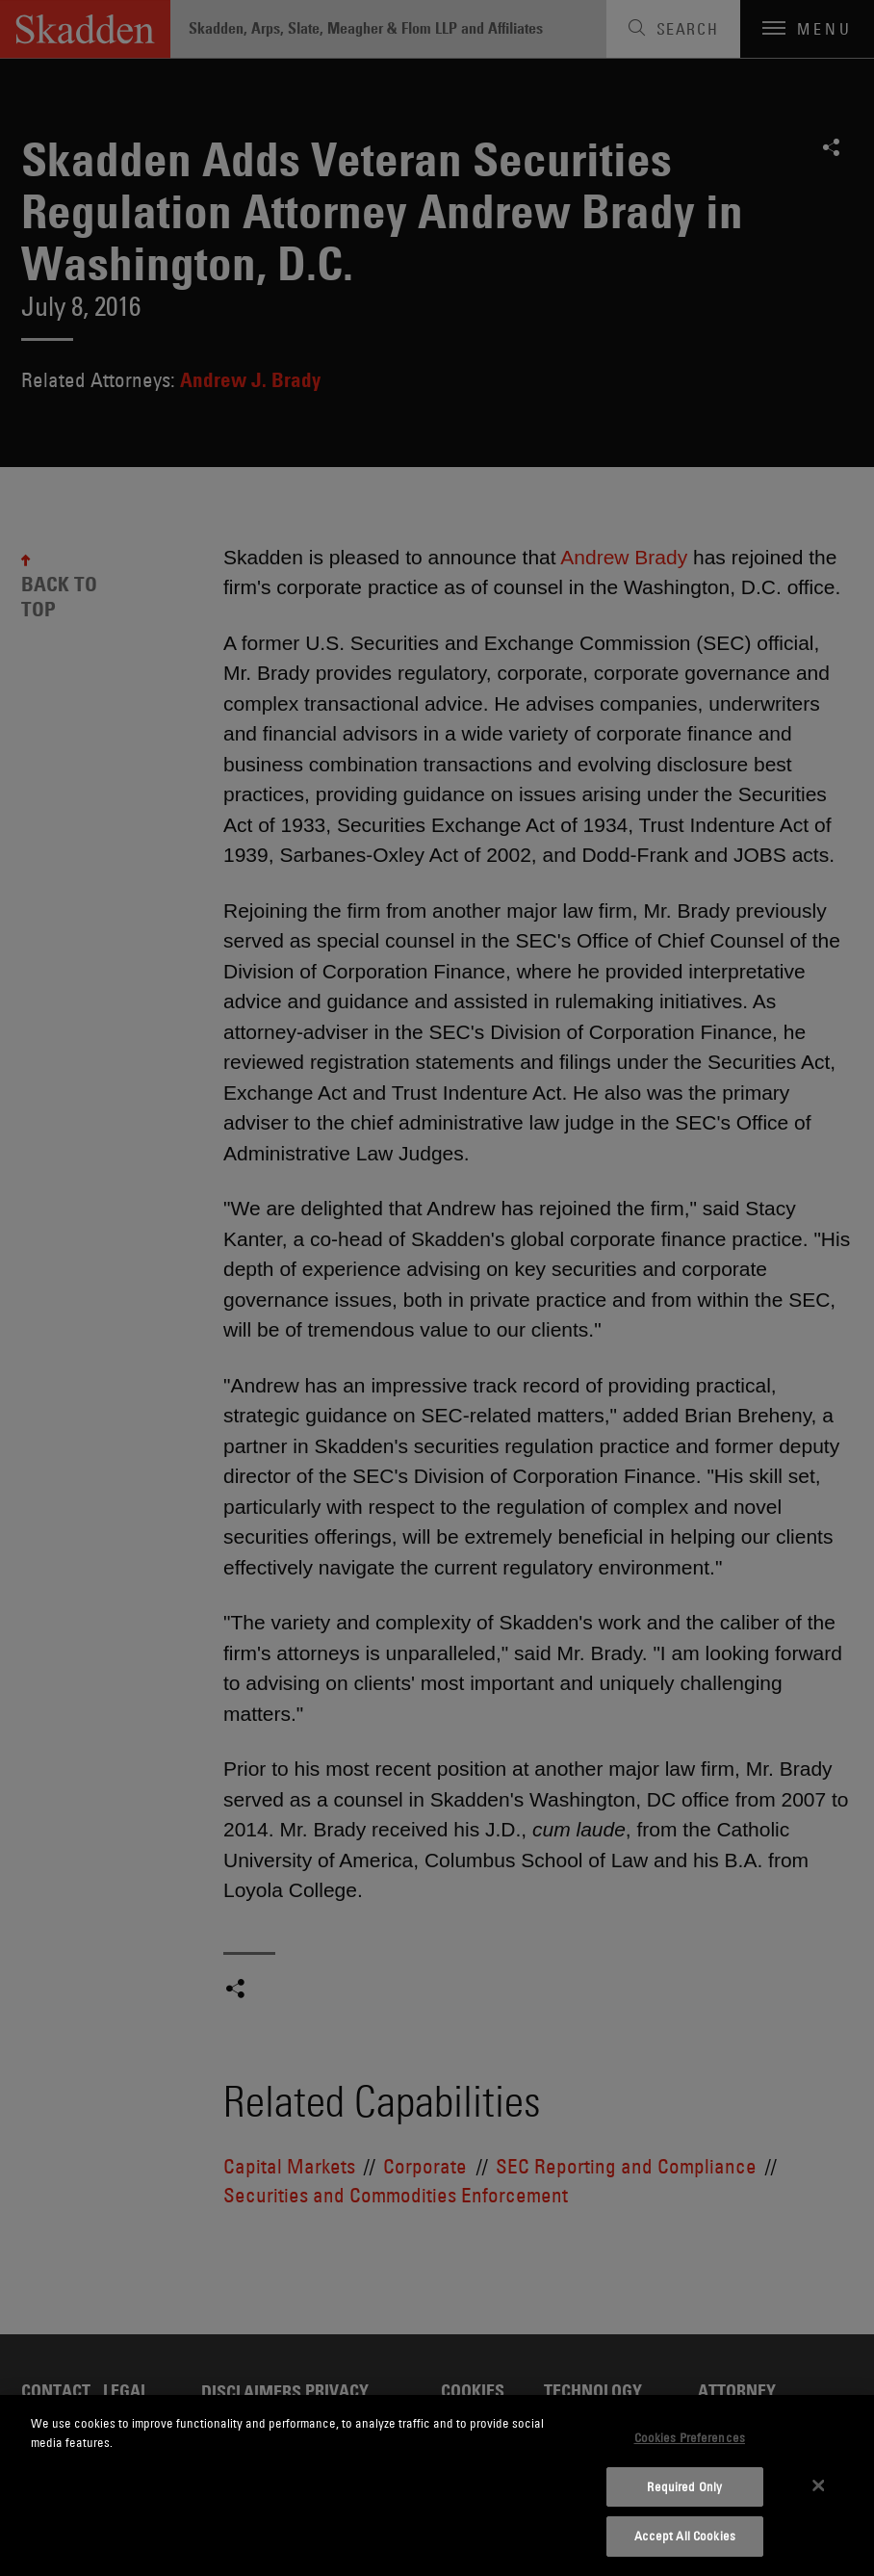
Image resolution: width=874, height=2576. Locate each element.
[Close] (819, 2485)
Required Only (684, 2486)
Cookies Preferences (689, 2437)
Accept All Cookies (684, 2535)
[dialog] (437, 2485)
